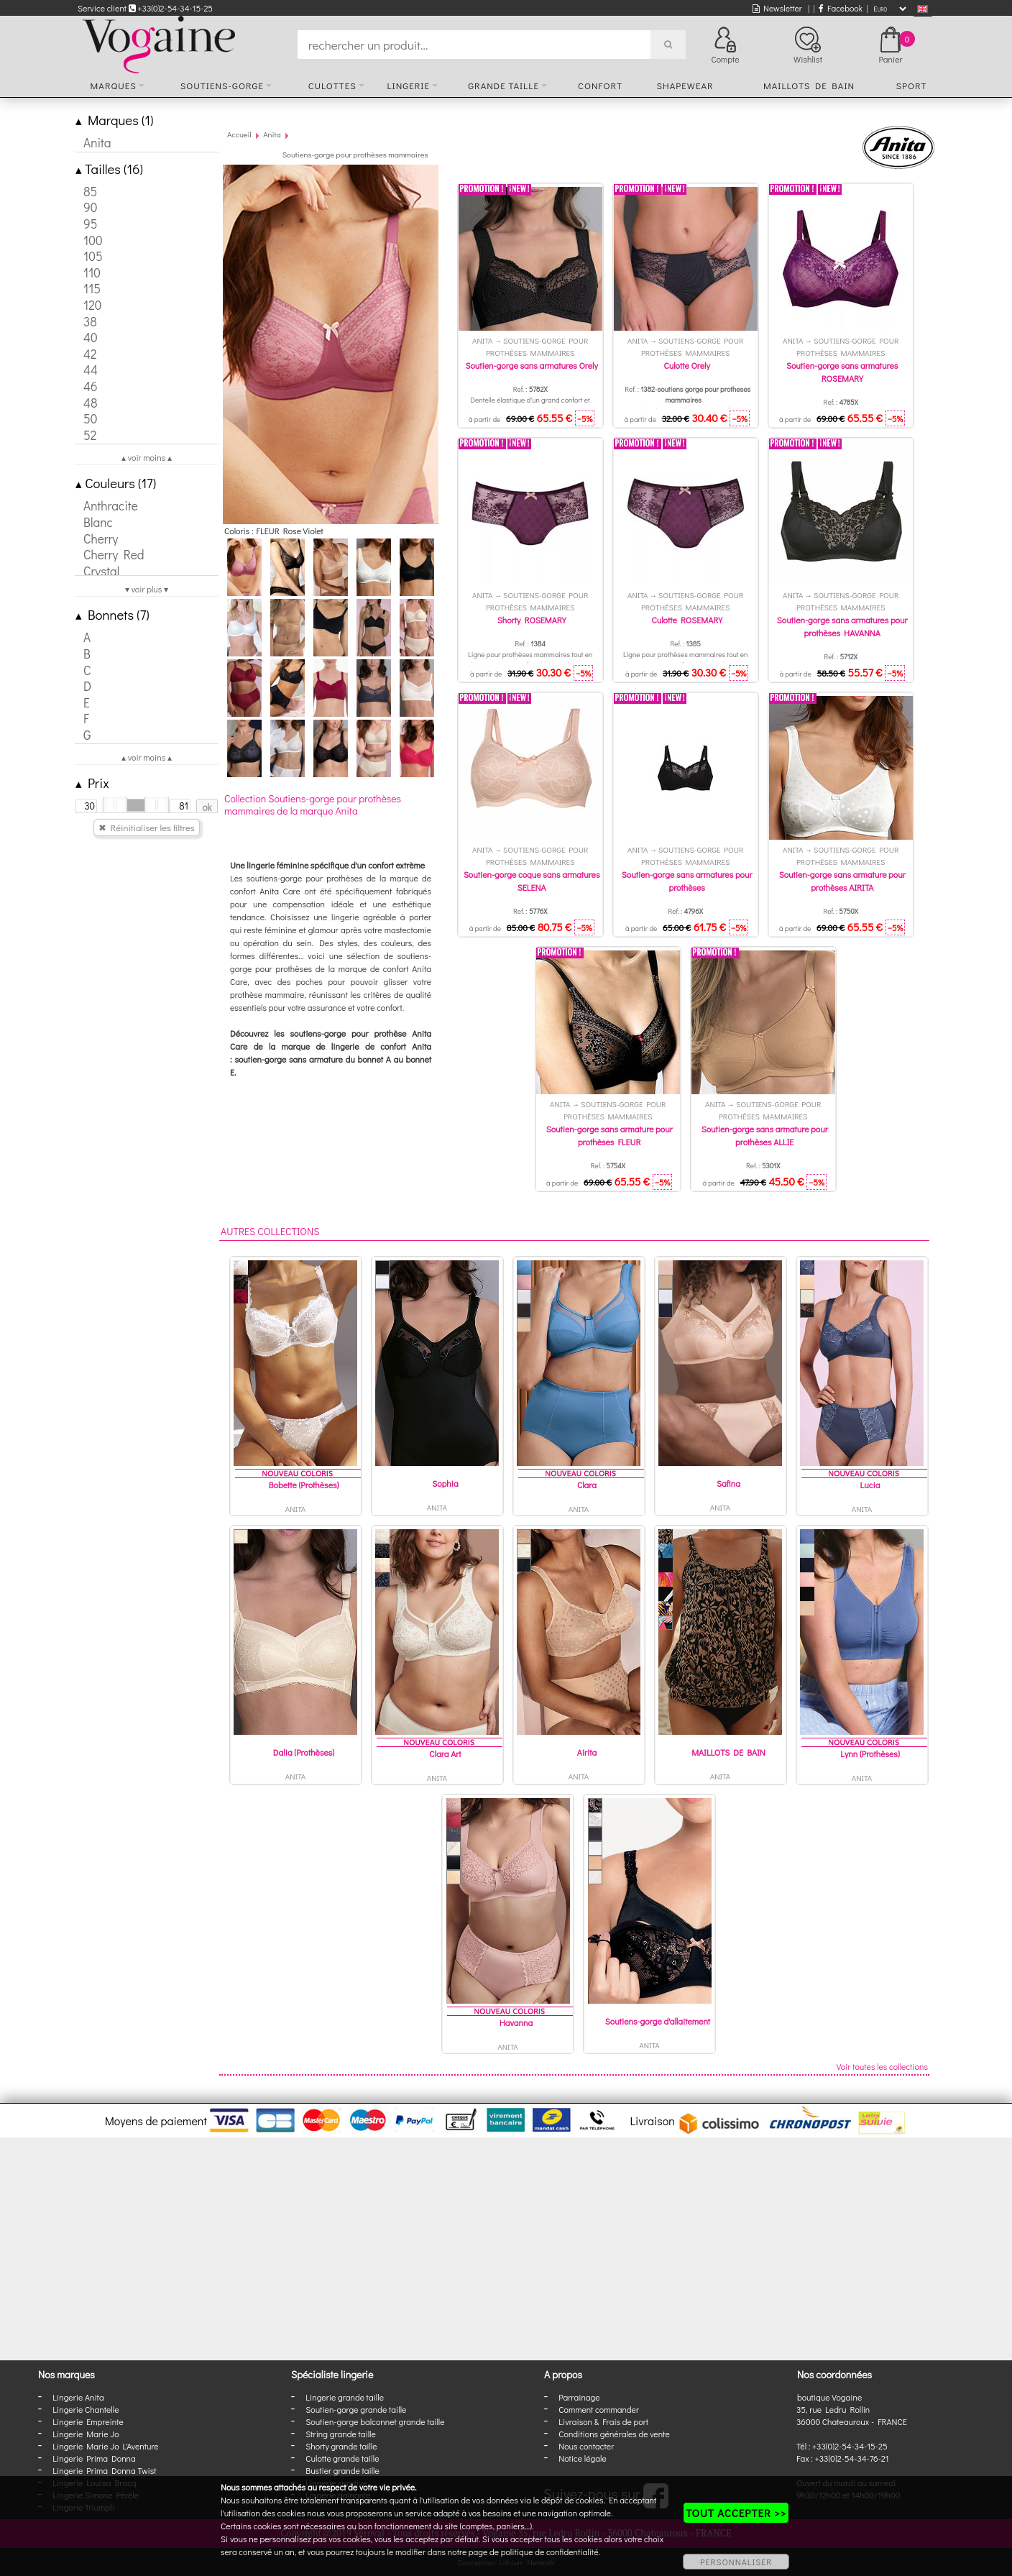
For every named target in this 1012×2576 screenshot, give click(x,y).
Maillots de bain (809, 85)
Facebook (840, 8)
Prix (92, 783)
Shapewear (684, 85)
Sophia (445, 1483)
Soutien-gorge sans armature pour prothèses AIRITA (842, 880)
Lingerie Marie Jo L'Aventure (105, 2446)
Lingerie (408, 85)
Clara (587, 1484)
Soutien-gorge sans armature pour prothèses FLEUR (609, 1135)
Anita (272, 134)
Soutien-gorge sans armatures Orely (531, 365)
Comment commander (598, 2409)
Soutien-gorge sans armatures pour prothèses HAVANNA (842, 626)
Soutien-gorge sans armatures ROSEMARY (842, 371)
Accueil (239, 134)
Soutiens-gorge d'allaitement (657, 2021)
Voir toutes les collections (882, 2066)
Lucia (870, 1484)
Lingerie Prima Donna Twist (104, 2470)
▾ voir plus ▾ (146, 589)
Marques (114, 85)
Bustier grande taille (342, 2470)
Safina (728, 1483)
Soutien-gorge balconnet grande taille (374, 2421)
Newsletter (777, 8)
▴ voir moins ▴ (146, 457)
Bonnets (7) (112, 614)
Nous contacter (586, 2446)
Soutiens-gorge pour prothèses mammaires (355, 154)
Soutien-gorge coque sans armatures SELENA (532, 880)
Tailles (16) (109, 169)
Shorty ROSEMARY (531, 619)
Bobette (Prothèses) (304, 1484)
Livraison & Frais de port (603, 2421)
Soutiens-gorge (222, 85)
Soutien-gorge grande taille (355, 2409)
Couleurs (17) (115, 483)
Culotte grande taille (342, 2458)
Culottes (332, 85)
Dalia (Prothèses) (303, 1752)
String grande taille (340, 2433)
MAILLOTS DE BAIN (728, 1752)
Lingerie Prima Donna (94, 2458)
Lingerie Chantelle (85, 2409)
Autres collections (270, 1231)
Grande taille (503, 85)
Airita (587, 1752)
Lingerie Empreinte (88, 2421)
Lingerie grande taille (344, 2397)
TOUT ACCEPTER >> (736, 2513)
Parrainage (578, 2397)
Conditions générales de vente (613, 2433)
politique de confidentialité (550, 2551)
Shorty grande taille (341, 2446)
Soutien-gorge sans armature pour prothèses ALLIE (765, 1135)
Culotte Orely (686, 365)
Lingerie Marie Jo (85, 2433)
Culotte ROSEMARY (686, 619)
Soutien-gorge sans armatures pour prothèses (687, 880)
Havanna (516, 2022)
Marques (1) (114, 120)
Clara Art (445, 1753)
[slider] (115, 805)
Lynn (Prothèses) (869, 1753)
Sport (911, 85)
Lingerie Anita (78, 2397)
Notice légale (582, 2458)
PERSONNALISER (736, 2561)
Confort (600, 85)
